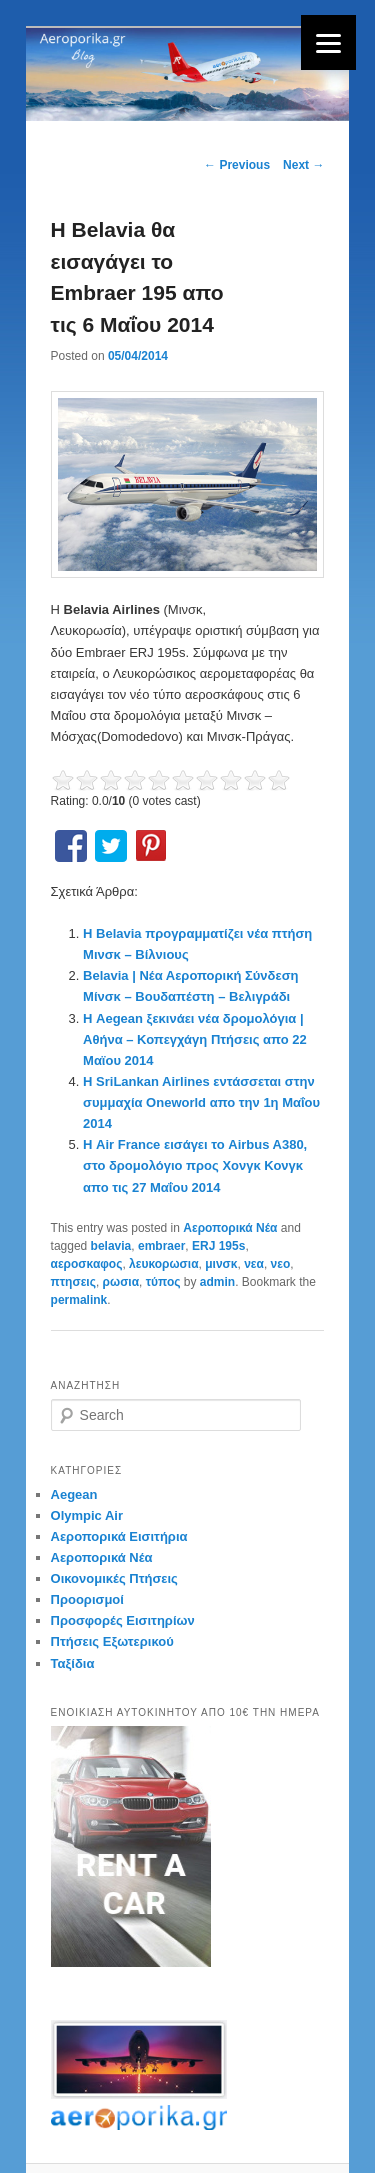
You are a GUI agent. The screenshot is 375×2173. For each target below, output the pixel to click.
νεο (281, 1264)
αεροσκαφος (87, 1264)
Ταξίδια (73, 1663)
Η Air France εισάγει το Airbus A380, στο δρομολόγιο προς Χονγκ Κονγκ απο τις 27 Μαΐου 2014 (195, 1165)
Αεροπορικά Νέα (230, 1228)
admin (217, 1282)
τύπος (163, 1282)
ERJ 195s (218, 1246)
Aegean (74, 1494)
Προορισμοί (87, 1599)
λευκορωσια (163, 1264)
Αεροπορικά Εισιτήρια (119, 1536)
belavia (111, 1246)
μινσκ (221, 1264)
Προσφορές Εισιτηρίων (123, 1620)
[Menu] (328, 42)
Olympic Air (87, 1515)
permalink (79, 1300)
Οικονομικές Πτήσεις (114, 1578)
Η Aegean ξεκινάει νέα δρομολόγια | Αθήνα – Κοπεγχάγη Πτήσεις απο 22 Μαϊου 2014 (195, 1039)
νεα (254, 1264)
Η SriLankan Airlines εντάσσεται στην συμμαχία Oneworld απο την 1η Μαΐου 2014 (201, 1102)
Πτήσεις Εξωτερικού (112, 1641)
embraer (161, 1246)
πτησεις (73, 1282)
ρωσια (121, 1282)
